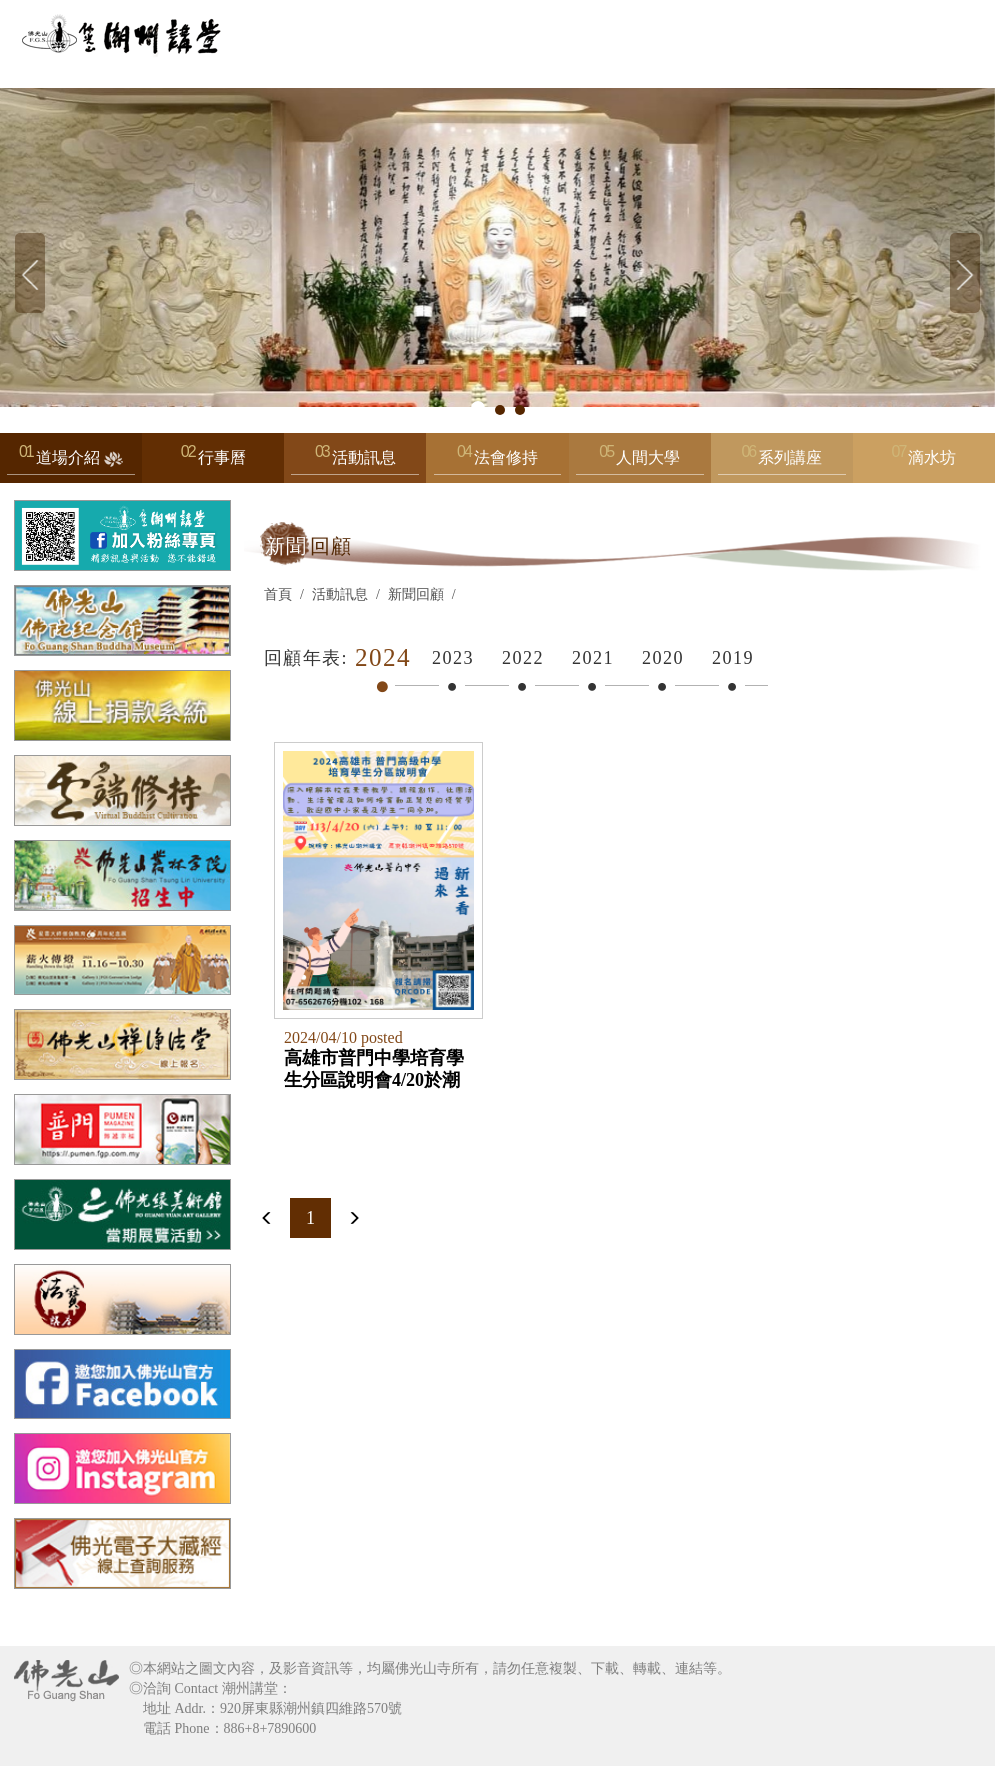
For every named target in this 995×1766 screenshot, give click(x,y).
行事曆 (222, 457)
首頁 (278, 594)
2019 (733, 658)
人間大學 (640, 462)
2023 (453, 658)
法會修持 (498, 462)
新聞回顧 (416, 594)
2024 (383, 657)
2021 (593, 658)
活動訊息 (355, 462)
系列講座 (782, 462)
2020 (663, 658)
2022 (523, 658)
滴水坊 (932, 457)
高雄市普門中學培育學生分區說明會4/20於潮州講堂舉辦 (374, 1069)
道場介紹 (71, 462)
